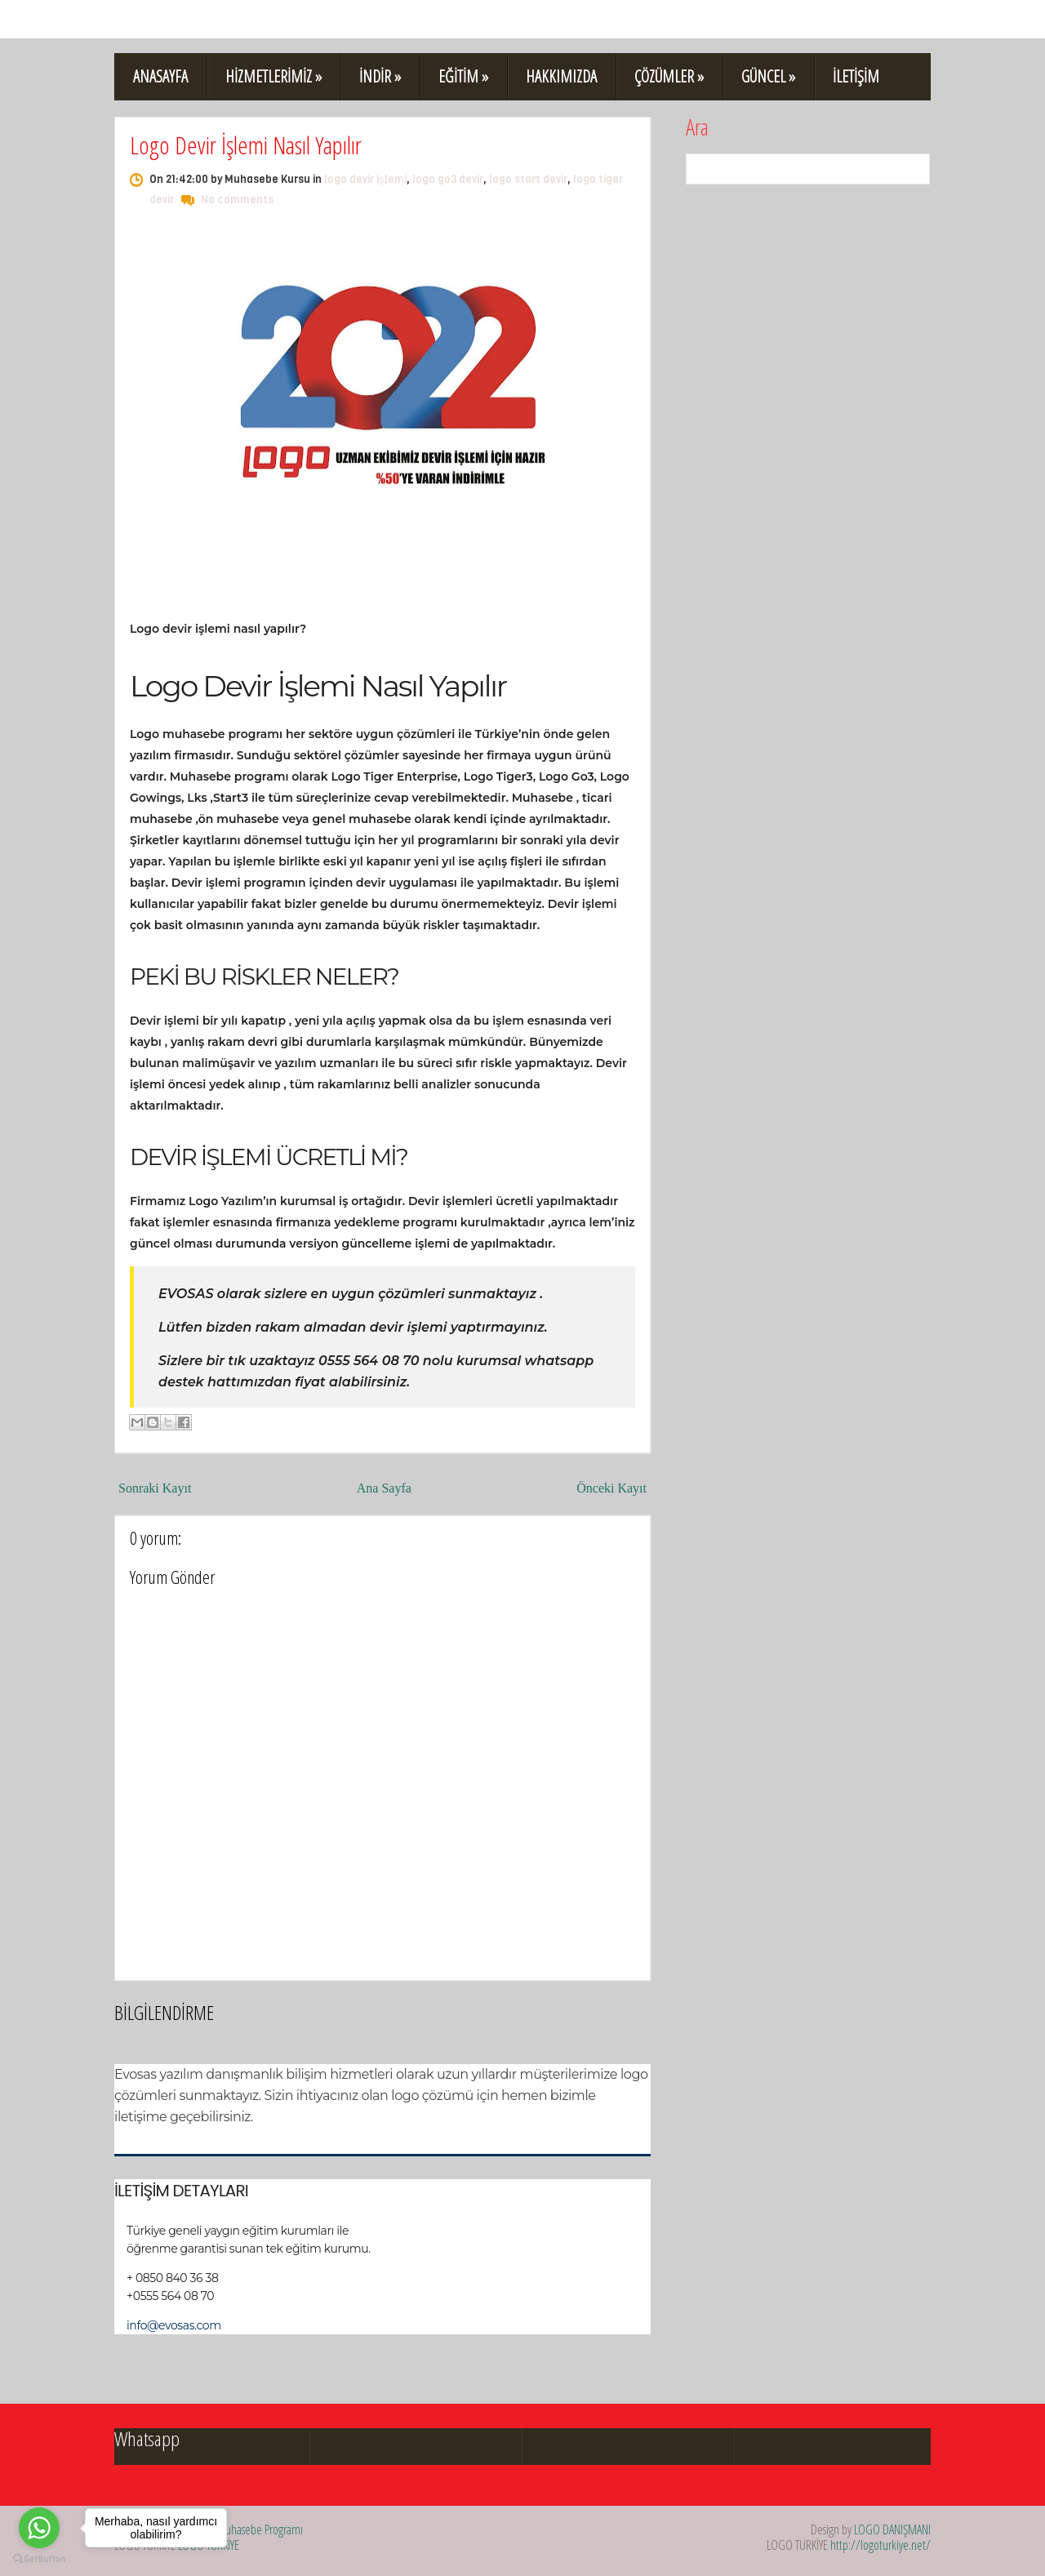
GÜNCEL (768, 76)
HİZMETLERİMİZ (273, 76)
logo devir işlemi (365, 179)
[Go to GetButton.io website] (39, 2559)
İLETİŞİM (856, 76)
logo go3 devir (447, 179)
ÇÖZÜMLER (669, 76)
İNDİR (380, 76)
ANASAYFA (160, 76)
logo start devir (528, 179)
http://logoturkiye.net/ (880, 2545)
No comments (237, 200)
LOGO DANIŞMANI (892, 2529)
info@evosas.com (174, 2325)
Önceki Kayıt (611, 1488)
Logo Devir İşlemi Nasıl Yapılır (246, 145)
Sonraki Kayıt (154, 1488)
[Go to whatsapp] (39, 2527)
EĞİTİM (463, 76)
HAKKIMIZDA (561, 76)
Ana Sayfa (384, 1488)
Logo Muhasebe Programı (248, 2529)
